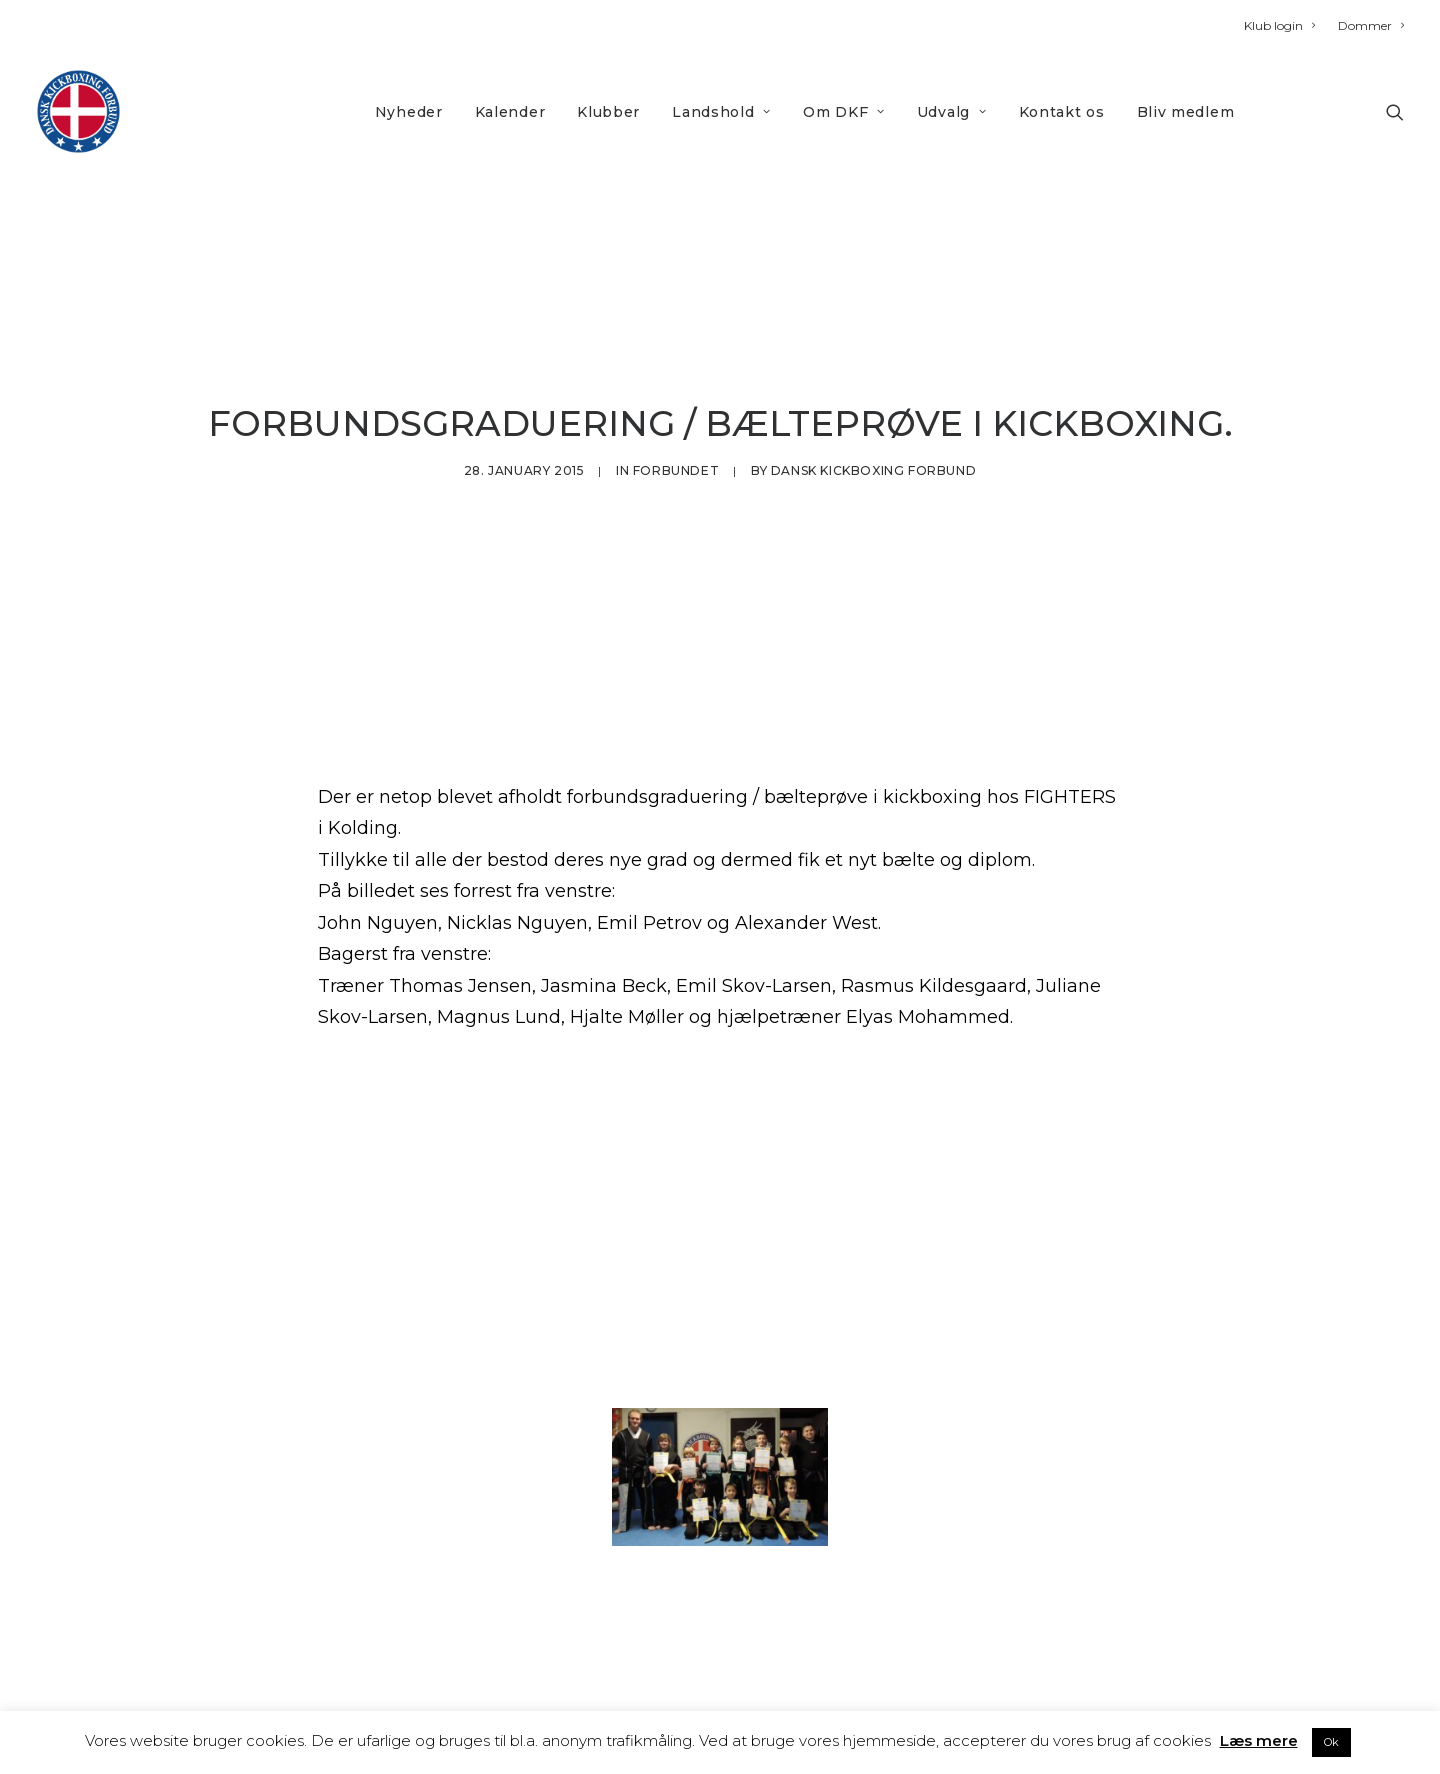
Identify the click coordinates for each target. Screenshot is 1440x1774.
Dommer (1371, 25)
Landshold (721, 112)
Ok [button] (1331, 1742)
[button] (1395, 111)
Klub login (1279, 25)
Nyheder (409, 112)
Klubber (608, 112)
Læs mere (1259, 1740)
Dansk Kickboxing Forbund (873, 426)
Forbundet (676, 426)
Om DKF (844, 112)
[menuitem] (1284, 25)
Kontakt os (1062, 112)
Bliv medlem (1186, 112)
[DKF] (78, 111)
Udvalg (952, 112)
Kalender (510, 112)
